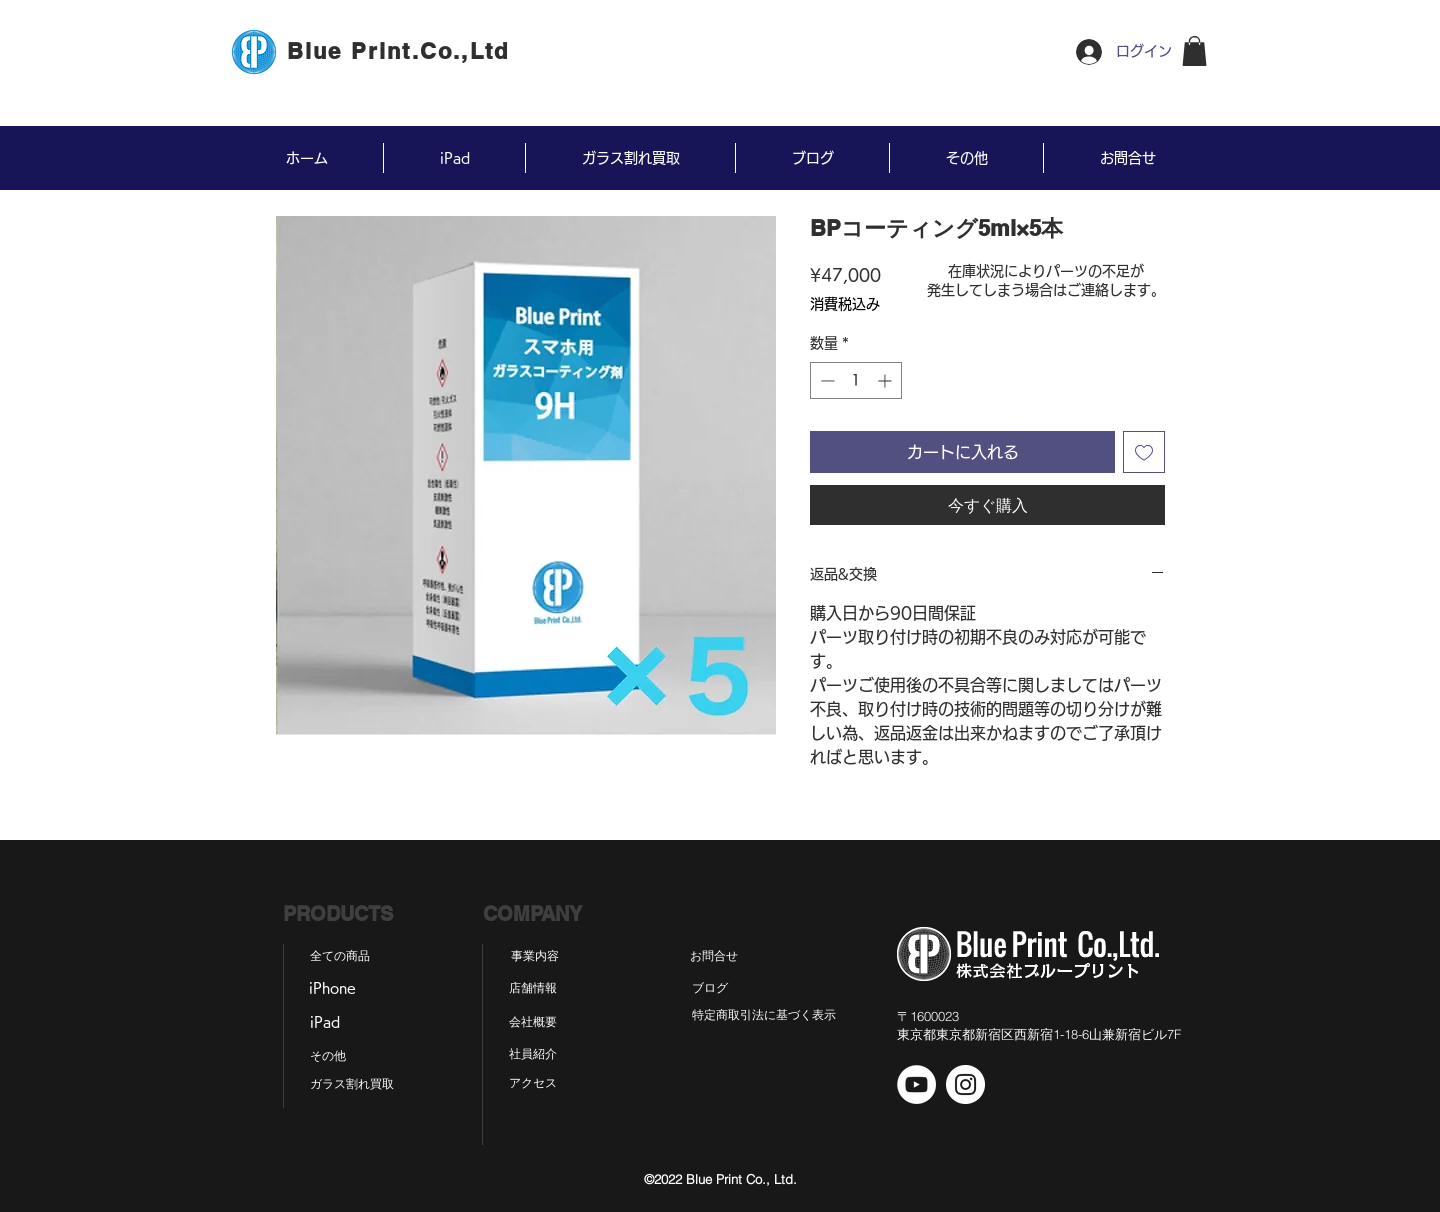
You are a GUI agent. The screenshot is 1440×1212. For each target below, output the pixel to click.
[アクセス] (532, 1084)
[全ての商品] (340, 957)
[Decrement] (825, 380)
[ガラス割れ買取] (352, 1085)
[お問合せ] (714, 957)
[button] (1194, 51)
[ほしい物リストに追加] (1144, 452)
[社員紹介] (532, 1055)
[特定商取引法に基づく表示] (764, 1016)
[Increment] (886, 380)
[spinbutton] (856, 380)
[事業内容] (535, 957)
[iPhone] (332, 989)
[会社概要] (532, 1023)
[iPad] (324, 1023)
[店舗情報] (532, 989)
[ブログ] (709, 989)
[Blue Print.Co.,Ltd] (400, 51)
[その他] (327, 1057)
